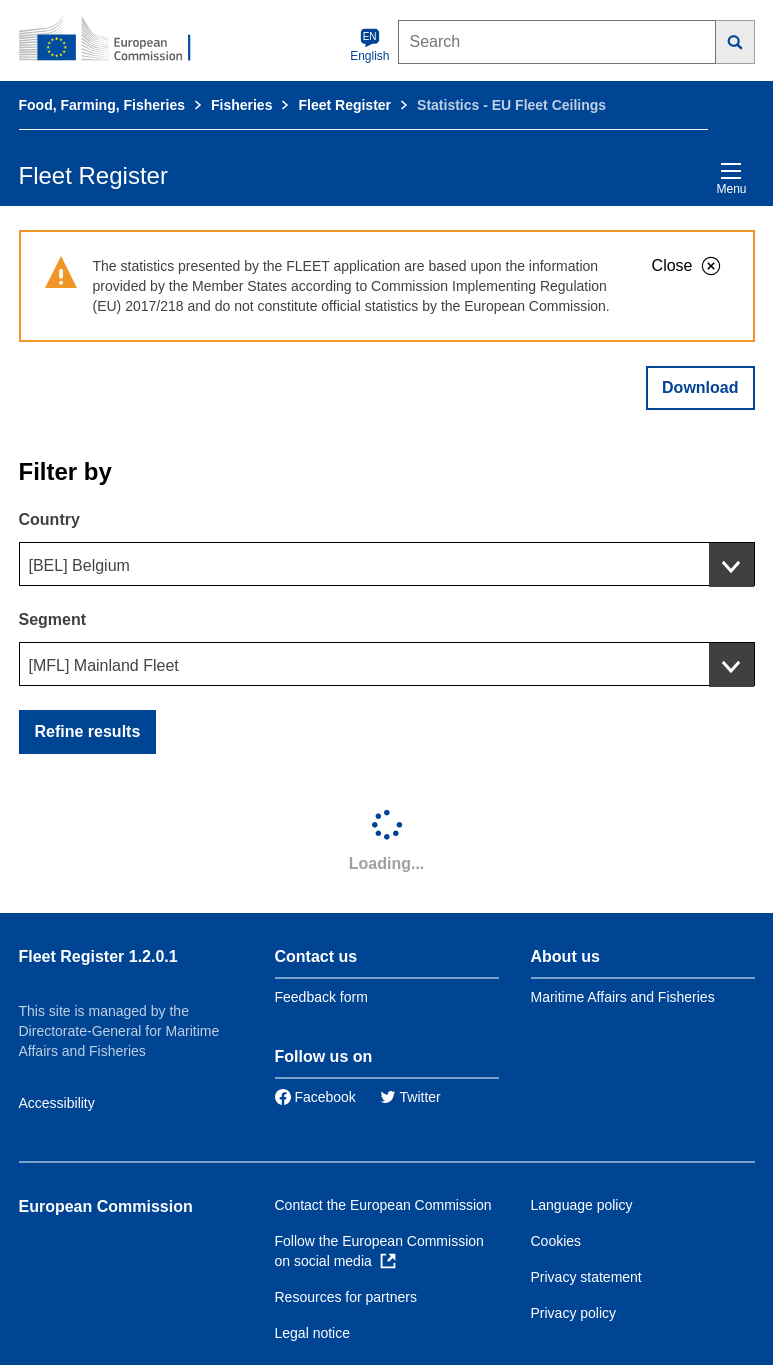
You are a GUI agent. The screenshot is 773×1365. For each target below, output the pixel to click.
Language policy (582, 1205)
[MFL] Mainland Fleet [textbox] (104, 665)
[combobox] (387, 564)
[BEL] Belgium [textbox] (79, 565)
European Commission (106, 1206)
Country (49, 519)
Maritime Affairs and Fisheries (623, 997)
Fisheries (241, 105)
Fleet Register (344, 105)
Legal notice (313, 1333)
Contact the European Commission (383, 1205)
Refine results (88, 731)
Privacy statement (586, 1277)
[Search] (735, 42)
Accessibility (57, 1103)
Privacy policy (574, 1313)
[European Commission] (116, 40)
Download (700, 387)
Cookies (556, 1241)
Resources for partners (346, 1297)
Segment (53, 619)
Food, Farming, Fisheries (102, 105)
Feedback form (321, 997)
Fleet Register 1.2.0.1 (98, 956)
